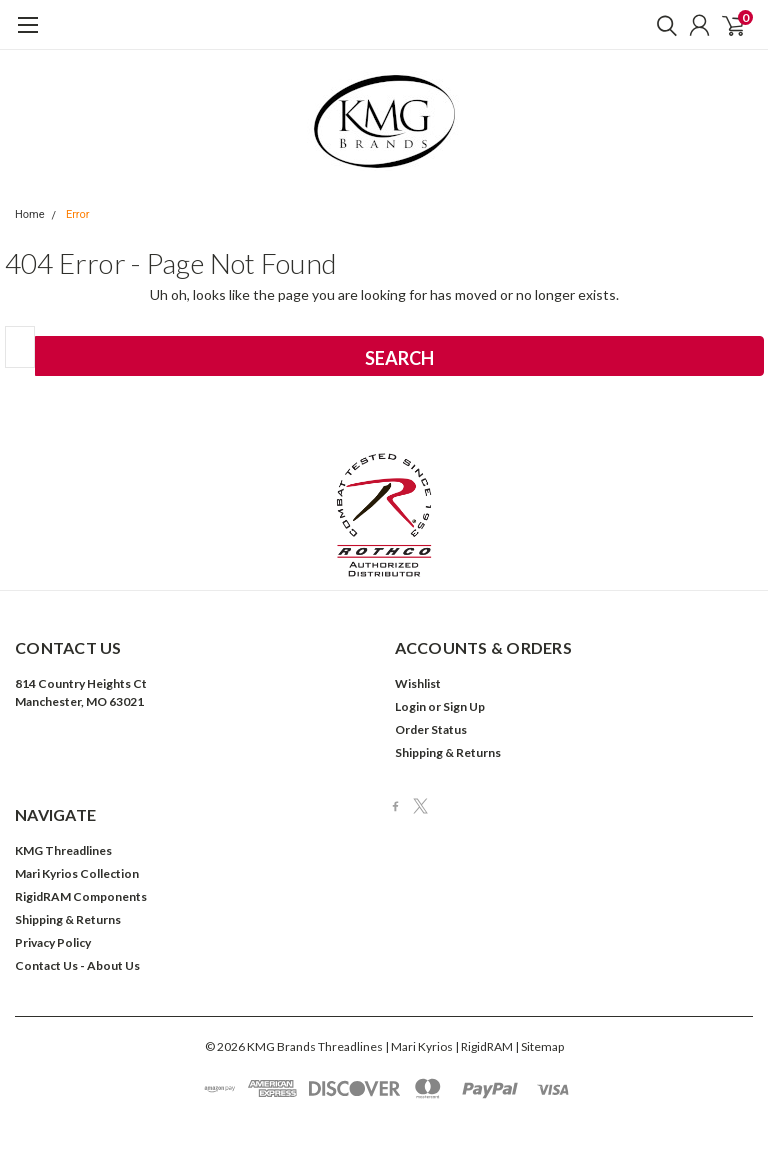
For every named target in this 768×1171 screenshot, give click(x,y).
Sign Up (464, 706)
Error (78, 214)
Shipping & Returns (448, 752)
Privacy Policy (53, 942)
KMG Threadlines (63, 850)
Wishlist (418, 683)
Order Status (431, 729)
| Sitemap (539, 1046)
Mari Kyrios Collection (77, 873)
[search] (662, 25)
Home (30, 214)
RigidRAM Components (81, 896)
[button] (384, 515)
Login (410, 706)
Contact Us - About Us (77, 965)
